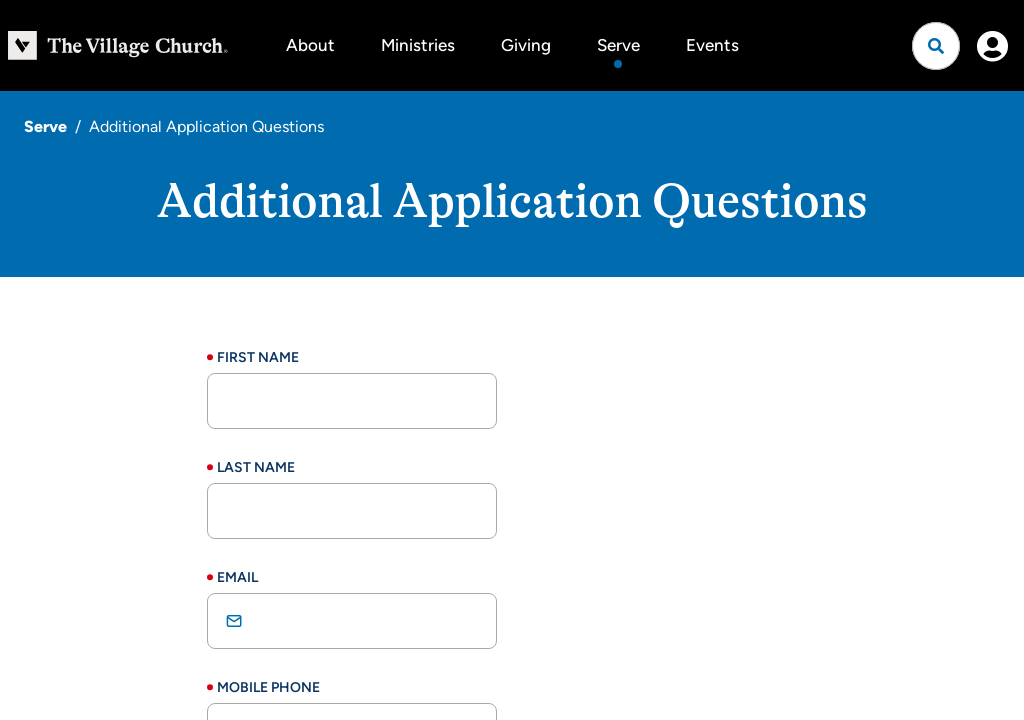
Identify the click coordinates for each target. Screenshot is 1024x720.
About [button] (310, 45)
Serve (618, 45)
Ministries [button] (418, 45)
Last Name (256, 467)
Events (712, 45)
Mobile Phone (268, 687)
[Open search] (936, 46)
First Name (258, 357)
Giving (526, 45)
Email (237, 577)
